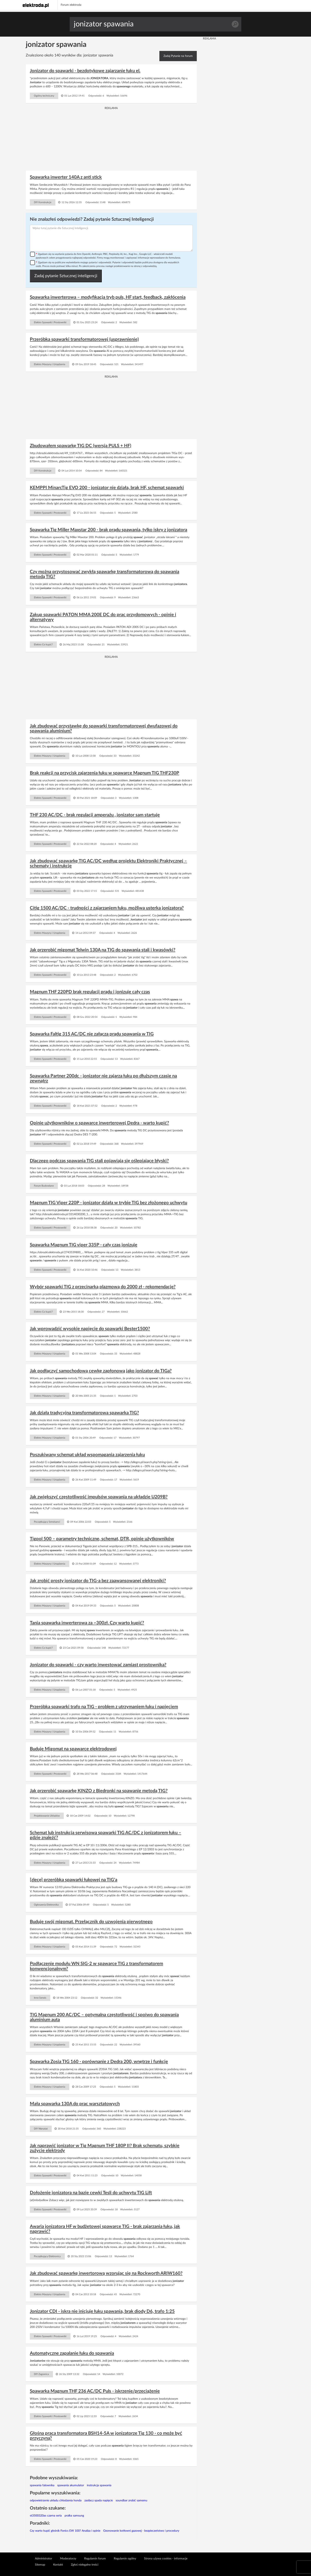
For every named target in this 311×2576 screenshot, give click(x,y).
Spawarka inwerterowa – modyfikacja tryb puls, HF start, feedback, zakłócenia (108, 297)
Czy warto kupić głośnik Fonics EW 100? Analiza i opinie (65, 2530)
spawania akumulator (70, 2485)
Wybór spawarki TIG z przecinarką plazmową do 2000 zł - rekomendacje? (103, 1287)
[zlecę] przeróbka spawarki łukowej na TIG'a (73, 1879)
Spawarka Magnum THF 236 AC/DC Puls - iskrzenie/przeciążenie (95, 2391)
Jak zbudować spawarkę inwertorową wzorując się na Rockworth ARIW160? (106, 2273)
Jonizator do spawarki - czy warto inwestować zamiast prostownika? (98, 1665)
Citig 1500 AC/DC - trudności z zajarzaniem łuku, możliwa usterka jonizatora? (107, 908)
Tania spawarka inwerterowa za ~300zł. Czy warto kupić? (87, 1623)
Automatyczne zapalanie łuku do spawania (72, 2353)
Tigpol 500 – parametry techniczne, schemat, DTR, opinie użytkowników (102, 1539)
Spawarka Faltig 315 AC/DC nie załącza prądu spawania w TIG (92, 1034)
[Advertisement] (111, 139)
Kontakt (58, 2564)
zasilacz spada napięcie (98, 2500)
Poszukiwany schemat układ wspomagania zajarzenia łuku (87, 1454)
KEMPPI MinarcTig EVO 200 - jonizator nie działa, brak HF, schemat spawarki (107, 487)
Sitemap (40, 2564)
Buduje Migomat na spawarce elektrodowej (73, 1749)
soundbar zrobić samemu (131, 2500)
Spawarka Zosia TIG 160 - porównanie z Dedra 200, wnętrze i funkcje (99, 2061)
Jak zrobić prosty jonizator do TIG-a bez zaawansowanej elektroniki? (98, 1580)
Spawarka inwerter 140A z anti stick (66, 177)
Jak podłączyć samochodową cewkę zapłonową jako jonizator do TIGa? (101, 1371)
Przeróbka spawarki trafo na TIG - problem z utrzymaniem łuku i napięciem (104, 1706)
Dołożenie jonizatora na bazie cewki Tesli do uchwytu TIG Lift (91, 2192)
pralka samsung (74, 2515)
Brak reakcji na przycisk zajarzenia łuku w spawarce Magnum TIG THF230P (104, 773)
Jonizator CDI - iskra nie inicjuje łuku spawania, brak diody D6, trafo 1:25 (102, 2311)
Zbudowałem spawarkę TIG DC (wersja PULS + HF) (80, 445)
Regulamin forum (95, 2558)
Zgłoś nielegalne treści (84, 2564)
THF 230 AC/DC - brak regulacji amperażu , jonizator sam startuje (95, 815)
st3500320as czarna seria (46, 2515)
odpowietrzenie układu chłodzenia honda (56, 2500)
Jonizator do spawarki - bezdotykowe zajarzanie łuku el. (85, 71)
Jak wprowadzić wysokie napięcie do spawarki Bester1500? (90, 1328)
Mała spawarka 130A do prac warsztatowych (75, 2103)
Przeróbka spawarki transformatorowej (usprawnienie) (84, 339)
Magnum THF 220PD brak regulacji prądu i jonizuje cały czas (90, 992)
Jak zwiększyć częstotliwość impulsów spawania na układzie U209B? (99, 1497)
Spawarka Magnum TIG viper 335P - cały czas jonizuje (83, 1245)
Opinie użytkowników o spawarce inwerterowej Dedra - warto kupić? (99, 1123)
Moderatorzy (68, 2558)
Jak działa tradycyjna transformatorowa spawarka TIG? (84, 1413)
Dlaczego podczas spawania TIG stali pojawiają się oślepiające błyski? (99, 1161)
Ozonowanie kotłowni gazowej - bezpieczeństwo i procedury (141, 2530)
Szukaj (235, 24)
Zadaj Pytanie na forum (178, 56)
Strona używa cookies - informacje (165, 2558)
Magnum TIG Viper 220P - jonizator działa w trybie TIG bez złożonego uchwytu (108, 1202)
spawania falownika (42, 2485)
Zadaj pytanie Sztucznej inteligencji (65, 276)
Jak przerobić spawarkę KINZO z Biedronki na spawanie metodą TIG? (99, 1791)
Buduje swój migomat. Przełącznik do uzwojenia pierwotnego (91, 1921)
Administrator (43, 2558)
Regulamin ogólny (125, 2558)
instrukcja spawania (99, 2485)
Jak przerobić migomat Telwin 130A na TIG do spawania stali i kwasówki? (102, 950)
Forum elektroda (71, 4)
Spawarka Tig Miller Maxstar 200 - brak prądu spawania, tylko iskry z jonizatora (108, 530)
